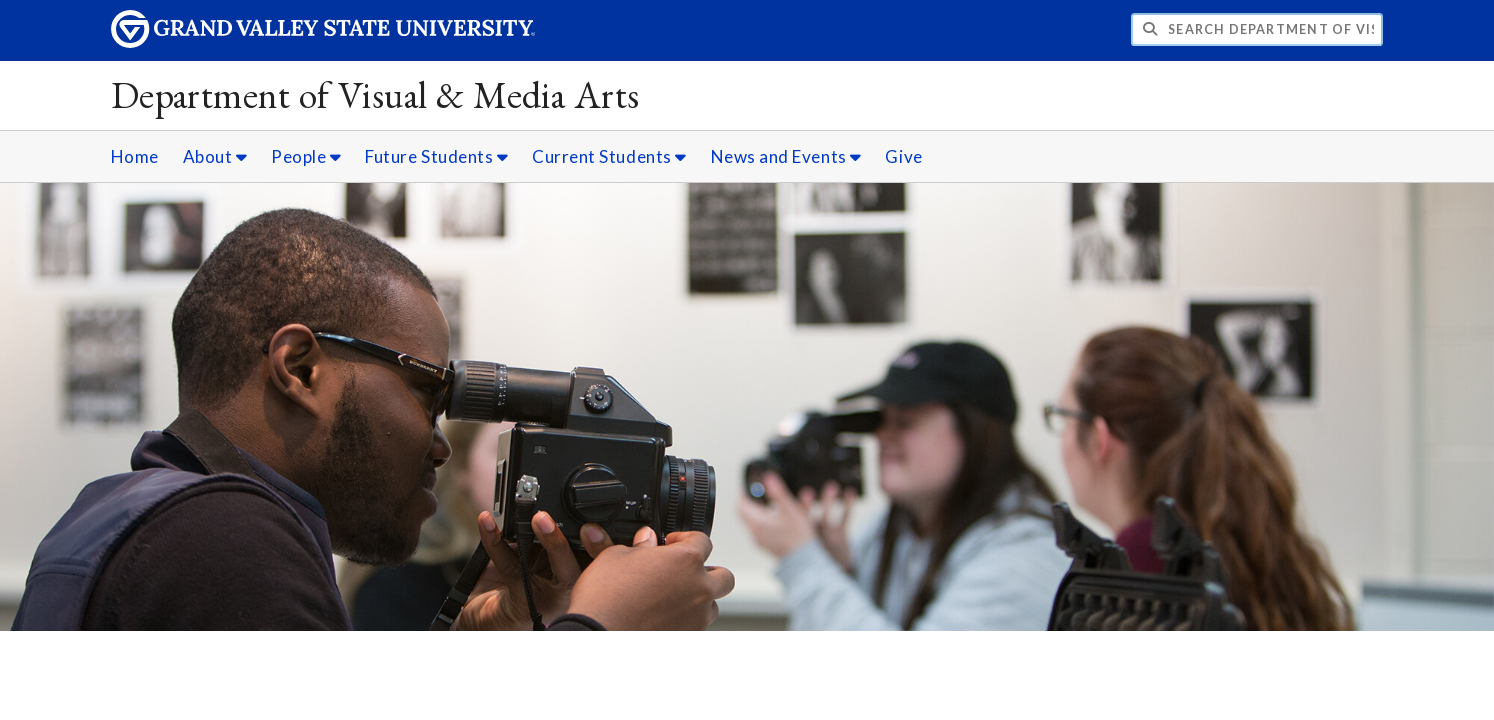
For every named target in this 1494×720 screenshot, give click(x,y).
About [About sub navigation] (215, 156)
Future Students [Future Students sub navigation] (436, 156)
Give (903, 156)
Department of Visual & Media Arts (375, 94)
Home (135, 156)
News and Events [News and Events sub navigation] (786, 156)
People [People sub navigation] (306, 156)
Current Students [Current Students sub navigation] (609, 156)
